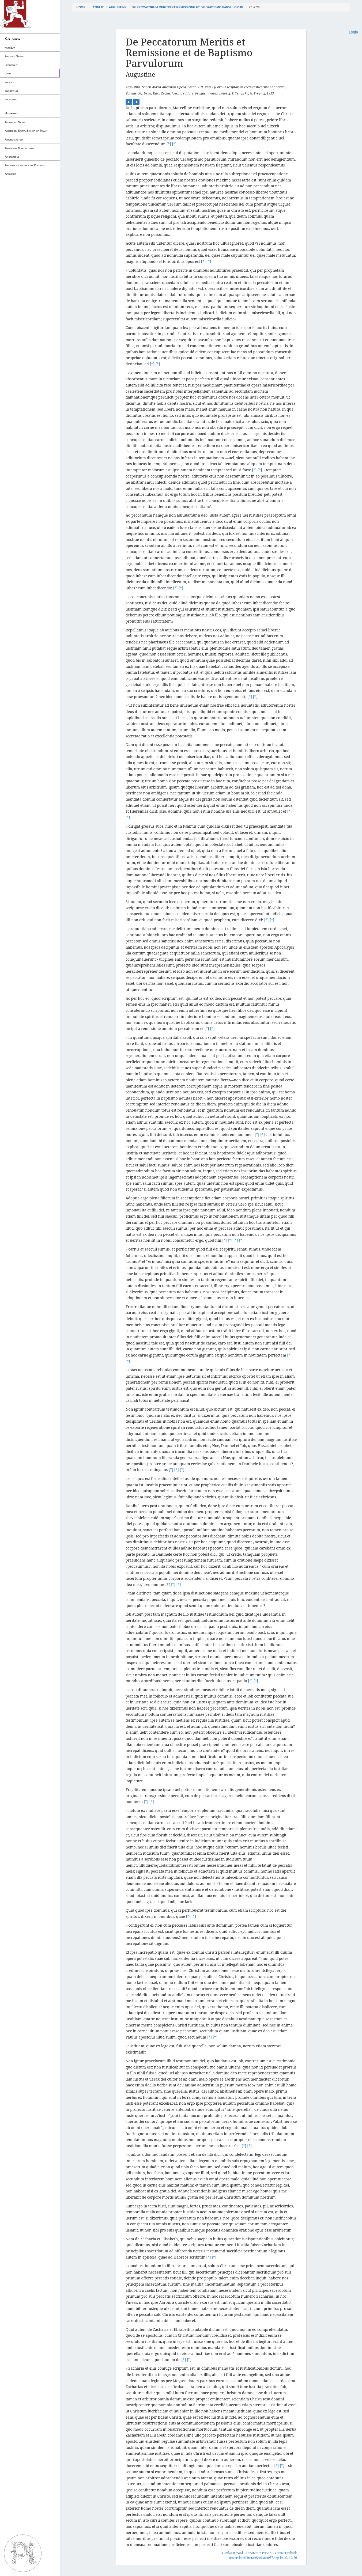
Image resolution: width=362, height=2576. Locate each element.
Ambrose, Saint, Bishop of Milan (26, 130)
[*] (169, 143)
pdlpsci (9, 82)
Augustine (117, 7)
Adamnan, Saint (15, 122)
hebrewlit (11, 64)
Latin (8, 73)
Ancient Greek (14, 56)
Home (80, 7)
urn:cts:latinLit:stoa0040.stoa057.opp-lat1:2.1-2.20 (263, 2557)
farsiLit (10, 47)
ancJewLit (11, 90)
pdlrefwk (11, 99)
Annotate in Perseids (259, 2553)
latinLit (97, 7)
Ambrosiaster (14, 139)
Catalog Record (232, 2553)
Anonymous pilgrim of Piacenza (25, 165)
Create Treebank (286, 2553)
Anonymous (12, 156)
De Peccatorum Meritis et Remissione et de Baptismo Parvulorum (188, 7)
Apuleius (10, 173)
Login (353, 32)
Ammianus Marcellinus (19, 148)
